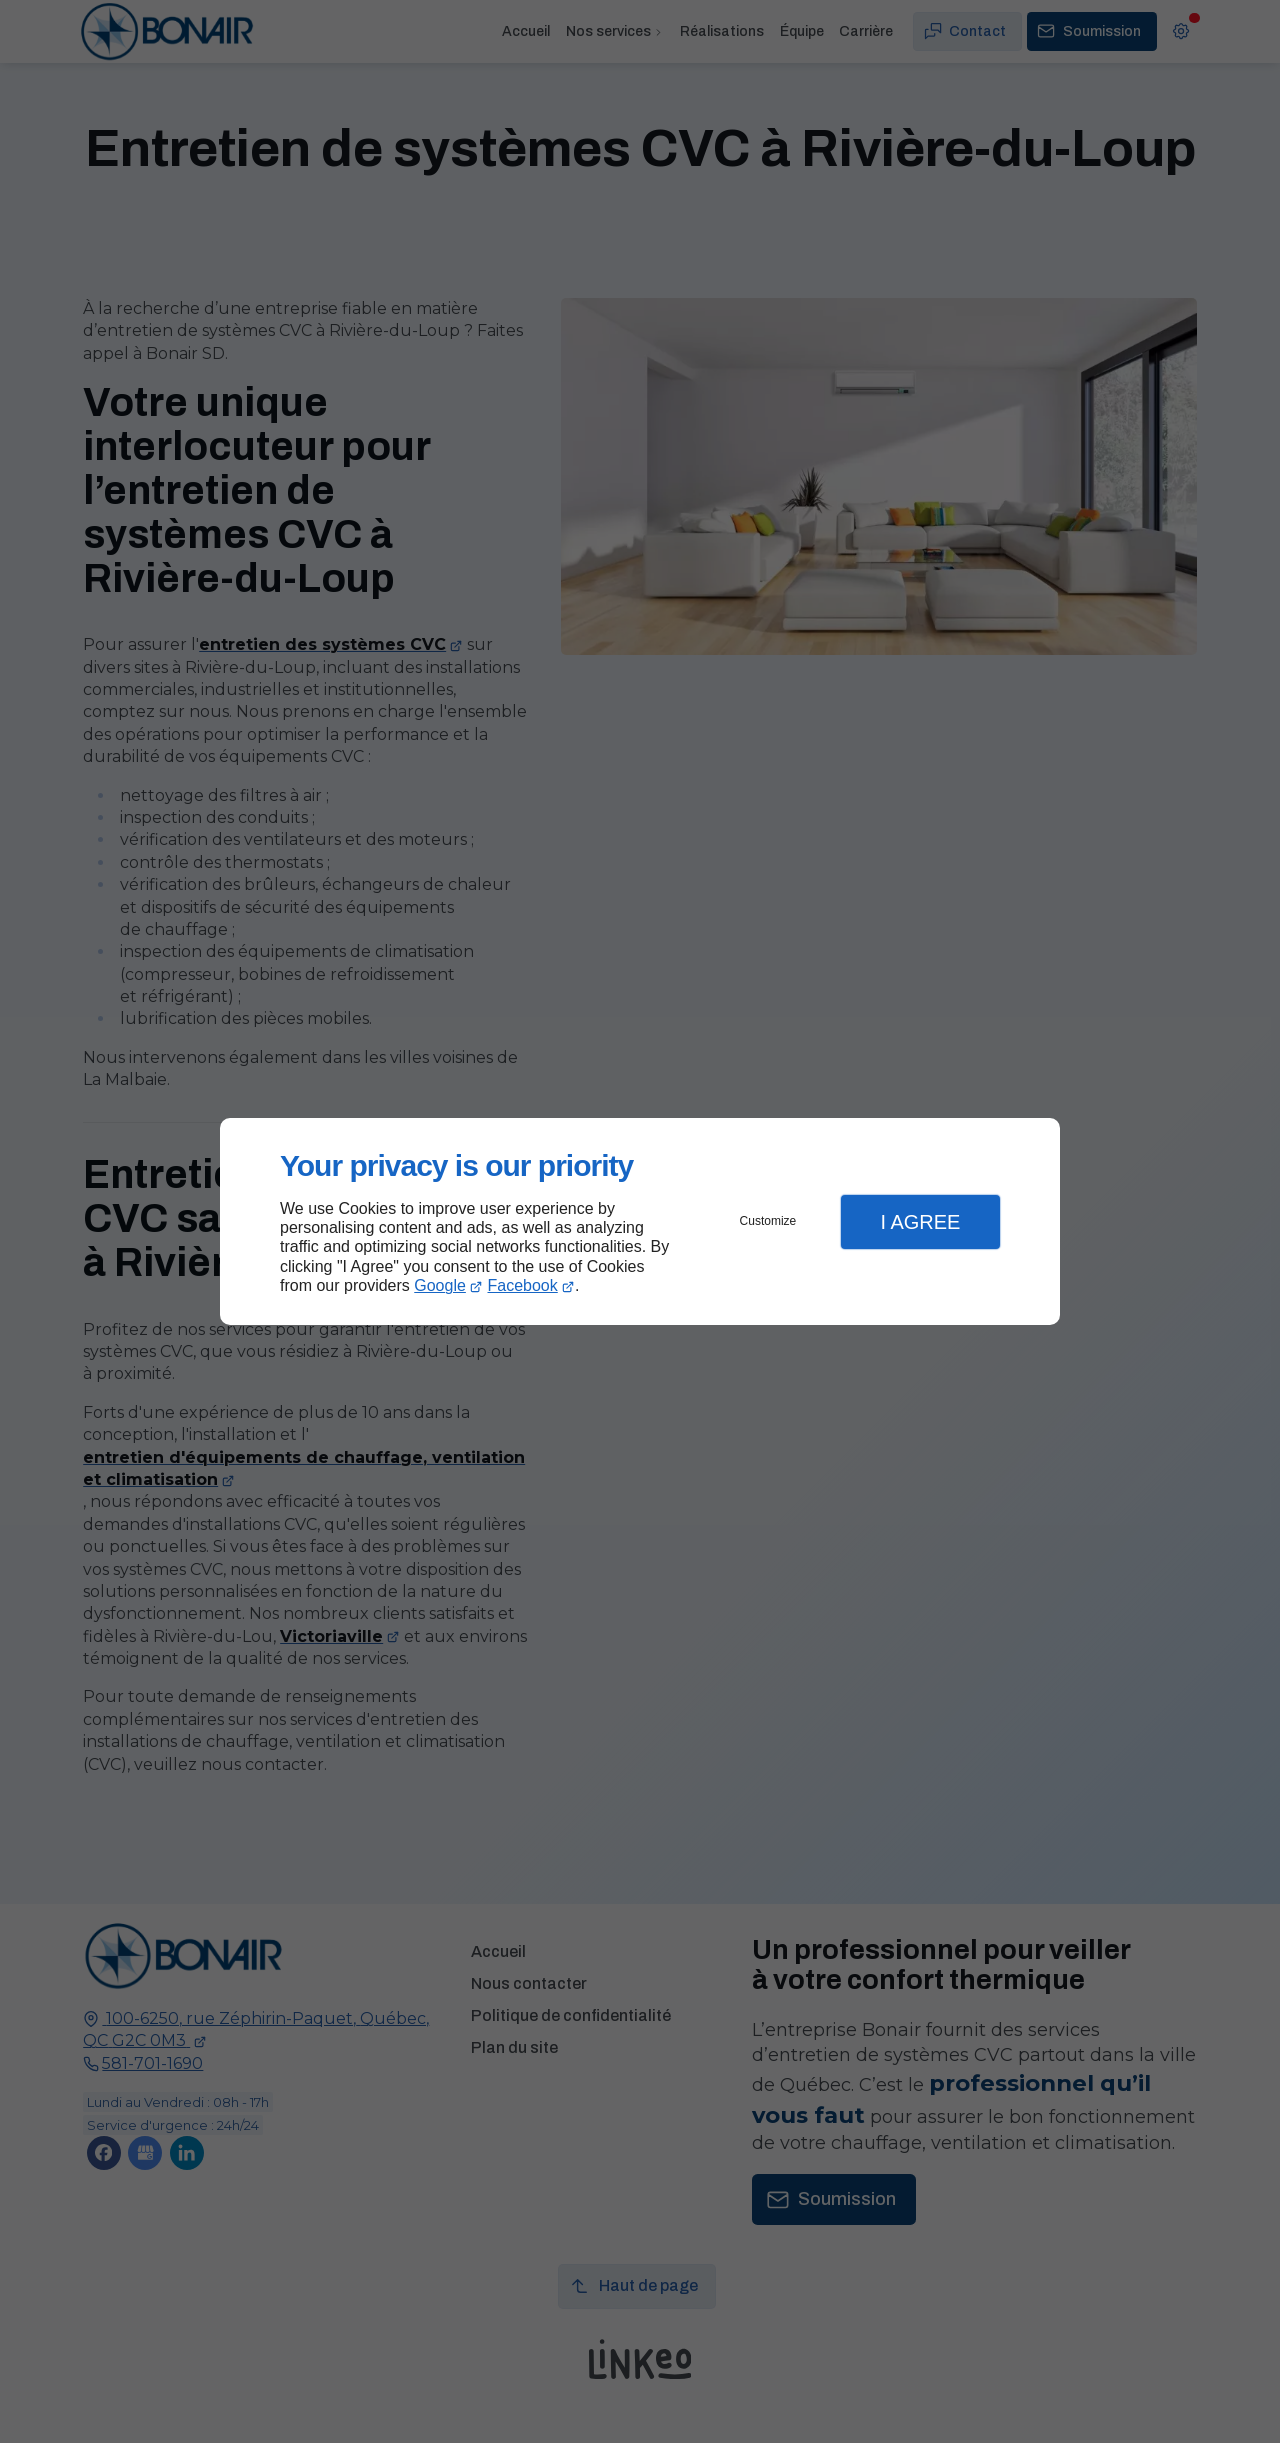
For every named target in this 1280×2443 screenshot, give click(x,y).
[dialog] (640, 1221)
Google (440, 1285)
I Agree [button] (920, 1222)
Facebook (523, 1285)
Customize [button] (768, 1221)
